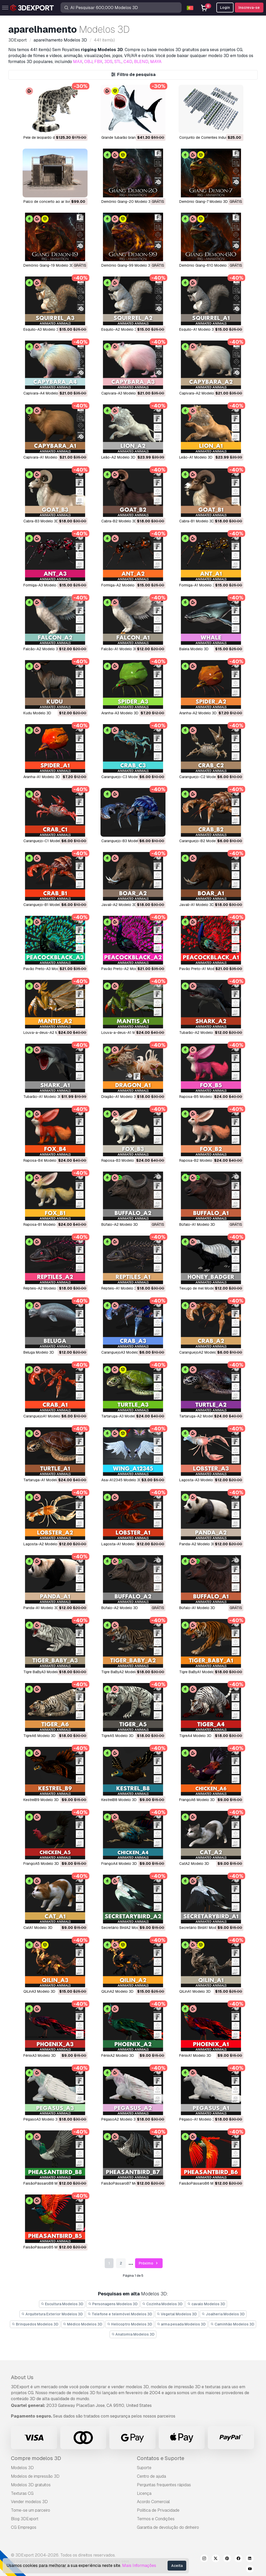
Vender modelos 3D (29, 2501)
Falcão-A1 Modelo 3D (119, 649)
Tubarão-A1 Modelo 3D (42, 1096)
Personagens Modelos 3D (113, 2304)
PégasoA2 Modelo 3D (119, 2119)
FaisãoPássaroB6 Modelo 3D (204, 2183)
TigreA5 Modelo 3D (117, 1735)
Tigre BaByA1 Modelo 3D (199, 1672)
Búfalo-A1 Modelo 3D (197, 1224)
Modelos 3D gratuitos (31, 2485)
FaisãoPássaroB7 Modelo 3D (125, 2183)
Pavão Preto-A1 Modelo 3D (202, 968)
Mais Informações (139, 2565)
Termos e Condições (156, 2519)
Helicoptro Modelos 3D (129, 2324)
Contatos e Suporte (160, 2458)
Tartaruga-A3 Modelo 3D (122, 1416)
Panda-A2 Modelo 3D (197, 1544)
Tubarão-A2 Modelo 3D (199, 1032)
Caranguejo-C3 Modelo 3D (124, 776)
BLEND (141, 61)
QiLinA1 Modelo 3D (195, 1991)
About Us (22, 2377)
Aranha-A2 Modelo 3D (198, 713)
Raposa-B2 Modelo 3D (198, 1160)
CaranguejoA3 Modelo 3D (122, 1352)
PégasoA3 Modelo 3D (41, 2119)
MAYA (156, 61)
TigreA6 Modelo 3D (39, 1735)
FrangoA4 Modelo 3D (119, 1863)
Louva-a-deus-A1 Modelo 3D (126, 1032)
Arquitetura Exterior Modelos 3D (52, 2314)
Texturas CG (22, 2493)
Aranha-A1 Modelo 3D (41, 776)
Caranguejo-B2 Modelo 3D (201, 841)
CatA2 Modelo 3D (194, 1863)
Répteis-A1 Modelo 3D (120, 1288)
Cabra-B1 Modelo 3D (196, 521)
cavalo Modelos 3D (206, 2304)
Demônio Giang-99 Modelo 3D (127, 265)
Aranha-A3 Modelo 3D (119, 713)
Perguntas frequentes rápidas (164, 2485)
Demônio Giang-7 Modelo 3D (203, 201)
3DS (108, 61)
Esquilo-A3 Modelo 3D (42, 329)
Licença (144, 2493)
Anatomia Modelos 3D (133, 2334)
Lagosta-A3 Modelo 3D (199, 1480)
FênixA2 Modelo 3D (117, 2055)
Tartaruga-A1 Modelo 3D (43, 1480)
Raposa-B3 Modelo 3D (120, 1160)
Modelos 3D (22, 2467)
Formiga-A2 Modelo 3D (120, 585)
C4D (127, 61)
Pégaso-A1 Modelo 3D (198, 2119)
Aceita (177, 2565)
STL (118, 61)
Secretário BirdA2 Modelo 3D (125, 1927)
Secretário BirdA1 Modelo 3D (203, 1927)
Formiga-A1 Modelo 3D (198, 585)
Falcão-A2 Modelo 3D (42, 649)
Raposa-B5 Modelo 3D (198, 1096)
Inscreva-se (249, 7)
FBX (98, 61)
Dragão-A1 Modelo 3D (119, 1096)
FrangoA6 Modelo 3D (197, 1799)
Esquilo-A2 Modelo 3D (120, 329)
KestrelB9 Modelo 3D (41, 1799)
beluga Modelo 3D (38, 1352)
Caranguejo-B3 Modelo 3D (123, 841)
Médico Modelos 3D (83, 2324)
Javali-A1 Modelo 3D (196, 904)
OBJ (88, 61)
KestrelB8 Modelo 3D (119, 1799)
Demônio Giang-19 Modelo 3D (48, 265)
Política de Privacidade (158, 2510)
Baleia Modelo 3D (194, 649)
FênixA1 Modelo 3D (195, 2055)
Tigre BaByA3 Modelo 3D (44, 1672)
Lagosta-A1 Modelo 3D (120, 1544)
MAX (77, 61)
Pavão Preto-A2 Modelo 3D (124, 968)
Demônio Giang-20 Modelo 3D (127, 201)
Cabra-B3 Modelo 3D (41, 521)
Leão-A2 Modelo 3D (118, 457)
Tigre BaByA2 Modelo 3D (122, 1672)
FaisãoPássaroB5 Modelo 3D (48, 2247)
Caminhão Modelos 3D (232, 2324)
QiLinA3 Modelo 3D (39, 1991)
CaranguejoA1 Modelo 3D (44, 1416)
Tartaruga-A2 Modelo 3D (200, 1416)
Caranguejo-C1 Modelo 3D (45, 841)
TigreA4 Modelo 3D (195, 1735)
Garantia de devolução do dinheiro (168, 2527)
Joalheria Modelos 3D (223, 2314)
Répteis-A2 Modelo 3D (42, 1288)
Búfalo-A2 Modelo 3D (119, 1224)
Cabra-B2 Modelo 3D (119, 521)
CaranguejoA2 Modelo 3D (201, 1352)
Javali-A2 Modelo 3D (119, 904)
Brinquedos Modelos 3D (35, 2324)
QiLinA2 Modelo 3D (117, 1991)
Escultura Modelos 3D (62, 2304)
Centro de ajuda (151, 2476)
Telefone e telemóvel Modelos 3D (120, 2314)
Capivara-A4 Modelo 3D (43, 393)
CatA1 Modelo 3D (37, 1927)
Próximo (149, 2263)
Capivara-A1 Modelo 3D (43, 457)
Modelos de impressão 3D (35, 2476)
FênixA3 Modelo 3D (39, 2055)
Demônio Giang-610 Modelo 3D (205, 265)
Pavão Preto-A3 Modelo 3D (46, 968)
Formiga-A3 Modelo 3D (42, 585)
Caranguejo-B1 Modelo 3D (45, 904)
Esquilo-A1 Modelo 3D (197, 329)
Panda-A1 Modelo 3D (41, 1607)
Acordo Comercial (153, 2501)
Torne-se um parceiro (30, 2510)
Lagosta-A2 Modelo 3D (43, 1544)
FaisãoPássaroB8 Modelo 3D (48, 2183)
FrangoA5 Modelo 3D (41, 1863)
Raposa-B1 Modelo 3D (42, 1224)
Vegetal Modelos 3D (177, 2314)
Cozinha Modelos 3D (162, 2304)
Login (225, 7)
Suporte (144, 2467)
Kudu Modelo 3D (37, 713)
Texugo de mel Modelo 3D (201, 1288)
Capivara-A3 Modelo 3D (121, 393)
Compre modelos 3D (36, 2458)
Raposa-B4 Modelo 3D (42, 1160)
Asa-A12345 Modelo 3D (121, 1480)
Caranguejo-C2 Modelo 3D (202, 776)
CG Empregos (23, 2527)
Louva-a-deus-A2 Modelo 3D (48, 1032)
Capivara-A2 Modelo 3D (199, 393)
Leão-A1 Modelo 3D (195, 457)
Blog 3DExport (24, 2519)
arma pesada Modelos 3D (181, 2324)
